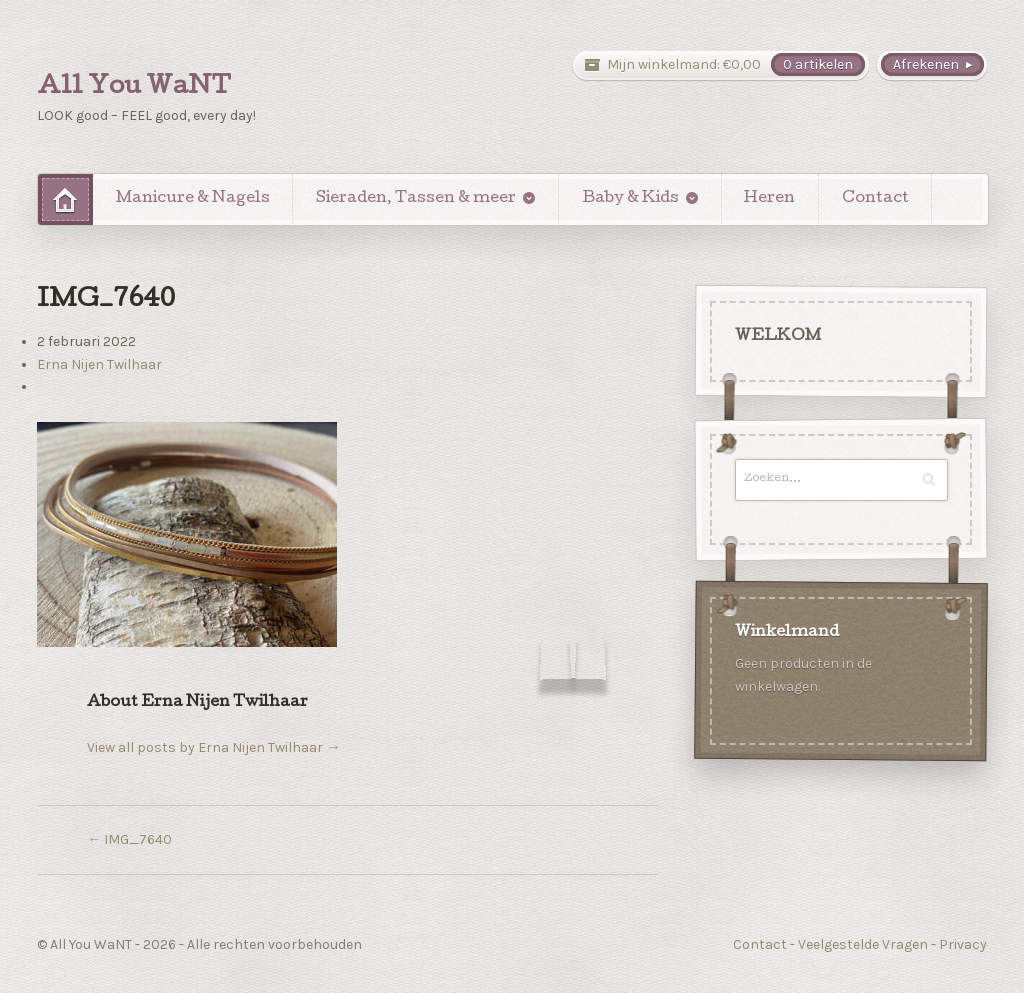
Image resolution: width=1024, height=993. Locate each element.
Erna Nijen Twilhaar (99, 364)
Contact (875, 199)
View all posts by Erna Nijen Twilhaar (213, 747)
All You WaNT (134, 88)
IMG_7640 (129, 839)
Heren (769, 199)
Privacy (963, 944)
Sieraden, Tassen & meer (416, 199)
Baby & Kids (630, 199)
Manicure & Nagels (193, 199)
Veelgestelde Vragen (863, 944)
